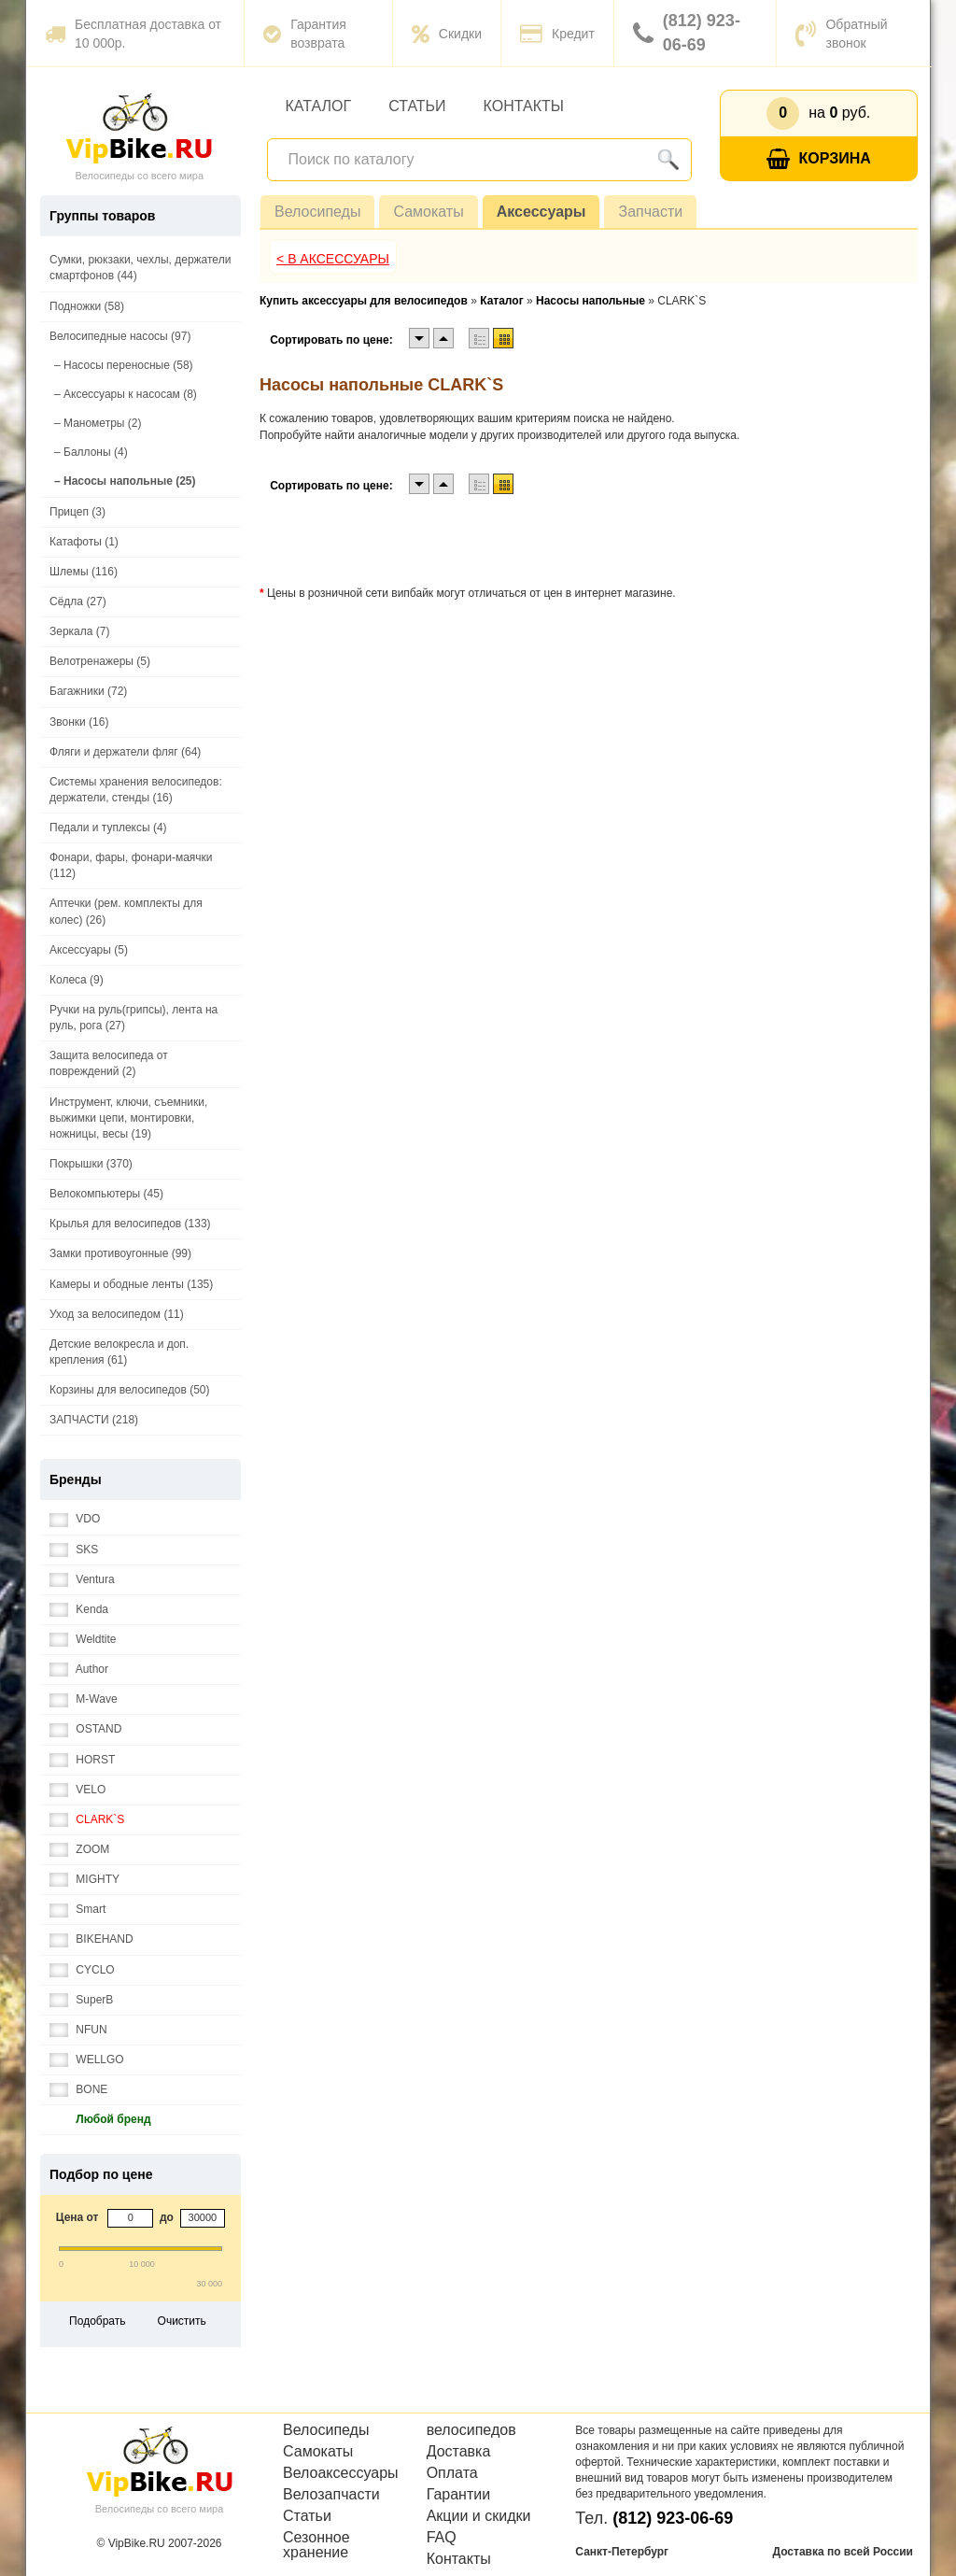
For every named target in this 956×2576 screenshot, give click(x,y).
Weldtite (82, 1640)
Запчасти (650, 211)
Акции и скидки (479, 2516)
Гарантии (459, 2494)
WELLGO (86, 2060)
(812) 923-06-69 (686, 32)
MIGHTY (84, 1880)
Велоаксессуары (341, 2473)
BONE (78, 2090)
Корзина (818, 159)
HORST (82, 1760)
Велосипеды (317, 211)
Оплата (452, 2473)
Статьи (416, 106)
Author (78, 1670)
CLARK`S (86, 1820)
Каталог (319, 106)
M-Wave (83, 1699)
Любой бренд (100, 2120)
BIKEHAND (91, 1939)
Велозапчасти (331, 2494)
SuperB (81, 2000)
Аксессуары (541, 211)
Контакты (524, 106)
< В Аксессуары (332, 258)
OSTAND (85, 1729)
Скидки (447, 33)
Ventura (82, 1580)
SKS (73, 1550)
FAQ (442, 2537)
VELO (77, 1790)
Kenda (78, 1610)
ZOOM (79, 1850)
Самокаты (428, 211)
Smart (77, 1910)
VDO (74, 1519)
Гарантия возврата (304, 33)
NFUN (78, 2030)
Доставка (459, 2451)
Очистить (182, 2321)
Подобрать (97, 2321)
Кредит (557, 33)
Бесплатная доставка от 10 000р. (133, 33)
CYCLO (82, 1970)
